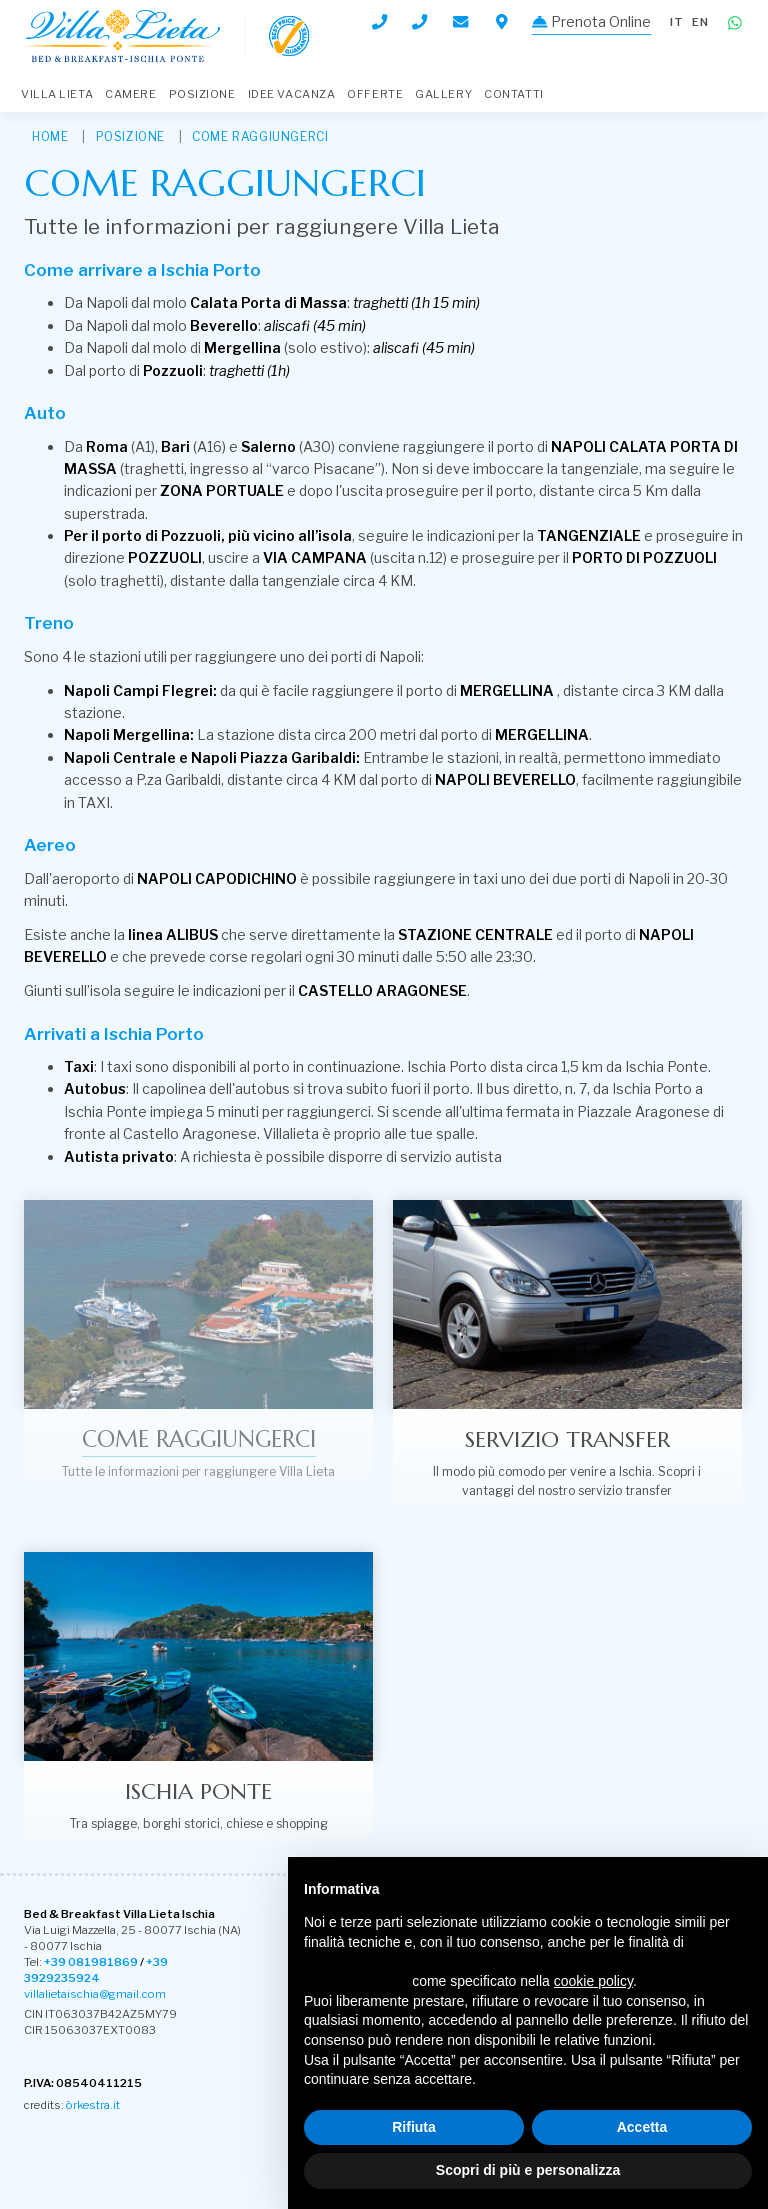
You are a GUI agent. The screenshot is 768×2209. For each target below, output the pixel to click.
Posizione (202, 94)
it (677, 22)
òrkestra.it (93, 2105)
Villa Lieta (57, 94)
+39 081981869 (91, 1962)
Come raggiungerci (260, 136)
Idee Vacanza (292, 94)
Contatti (513, 94)
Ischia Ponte (199, 1791)
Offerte (375, 94)
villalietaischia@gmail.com (95, 1994)
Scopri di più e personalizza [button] (528, 2170)
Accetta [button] (642, 2127)
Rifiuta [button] (414, 2127)
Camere (130, 94)
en (700, 22)
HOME (50, 136)
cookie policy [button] (593, 1981)
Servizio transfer (567, 1439)
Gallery (443, 94)
